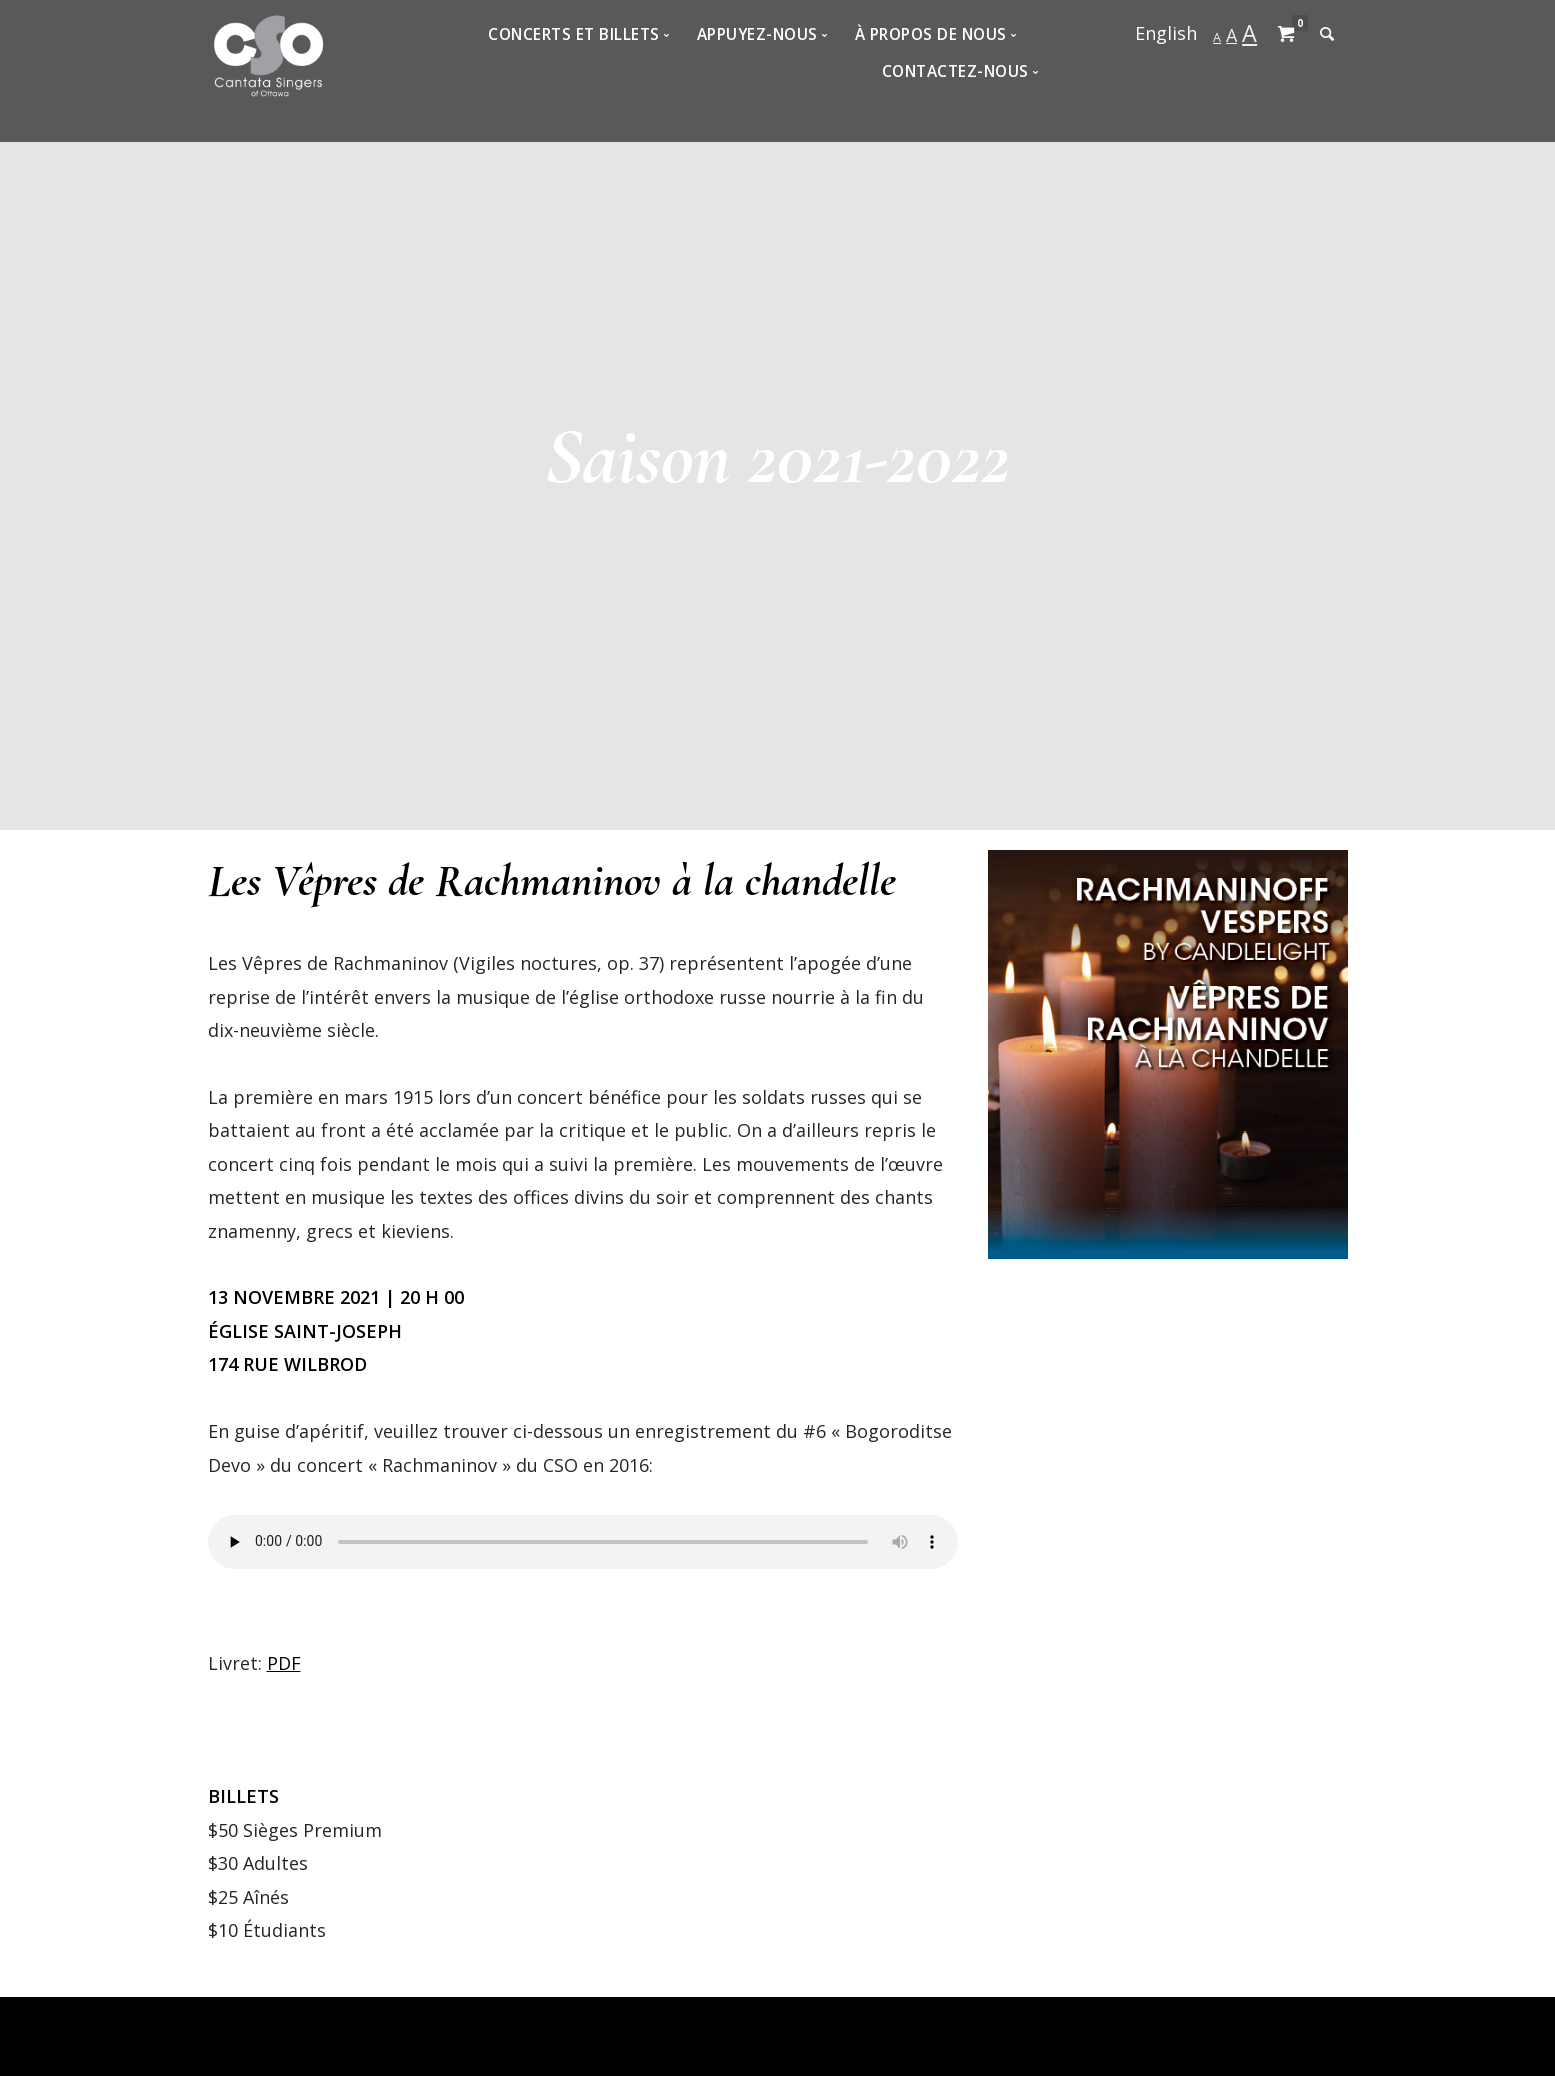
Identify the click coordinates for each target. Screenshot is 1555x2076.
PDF (284, 1663)
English (1166, 33)
